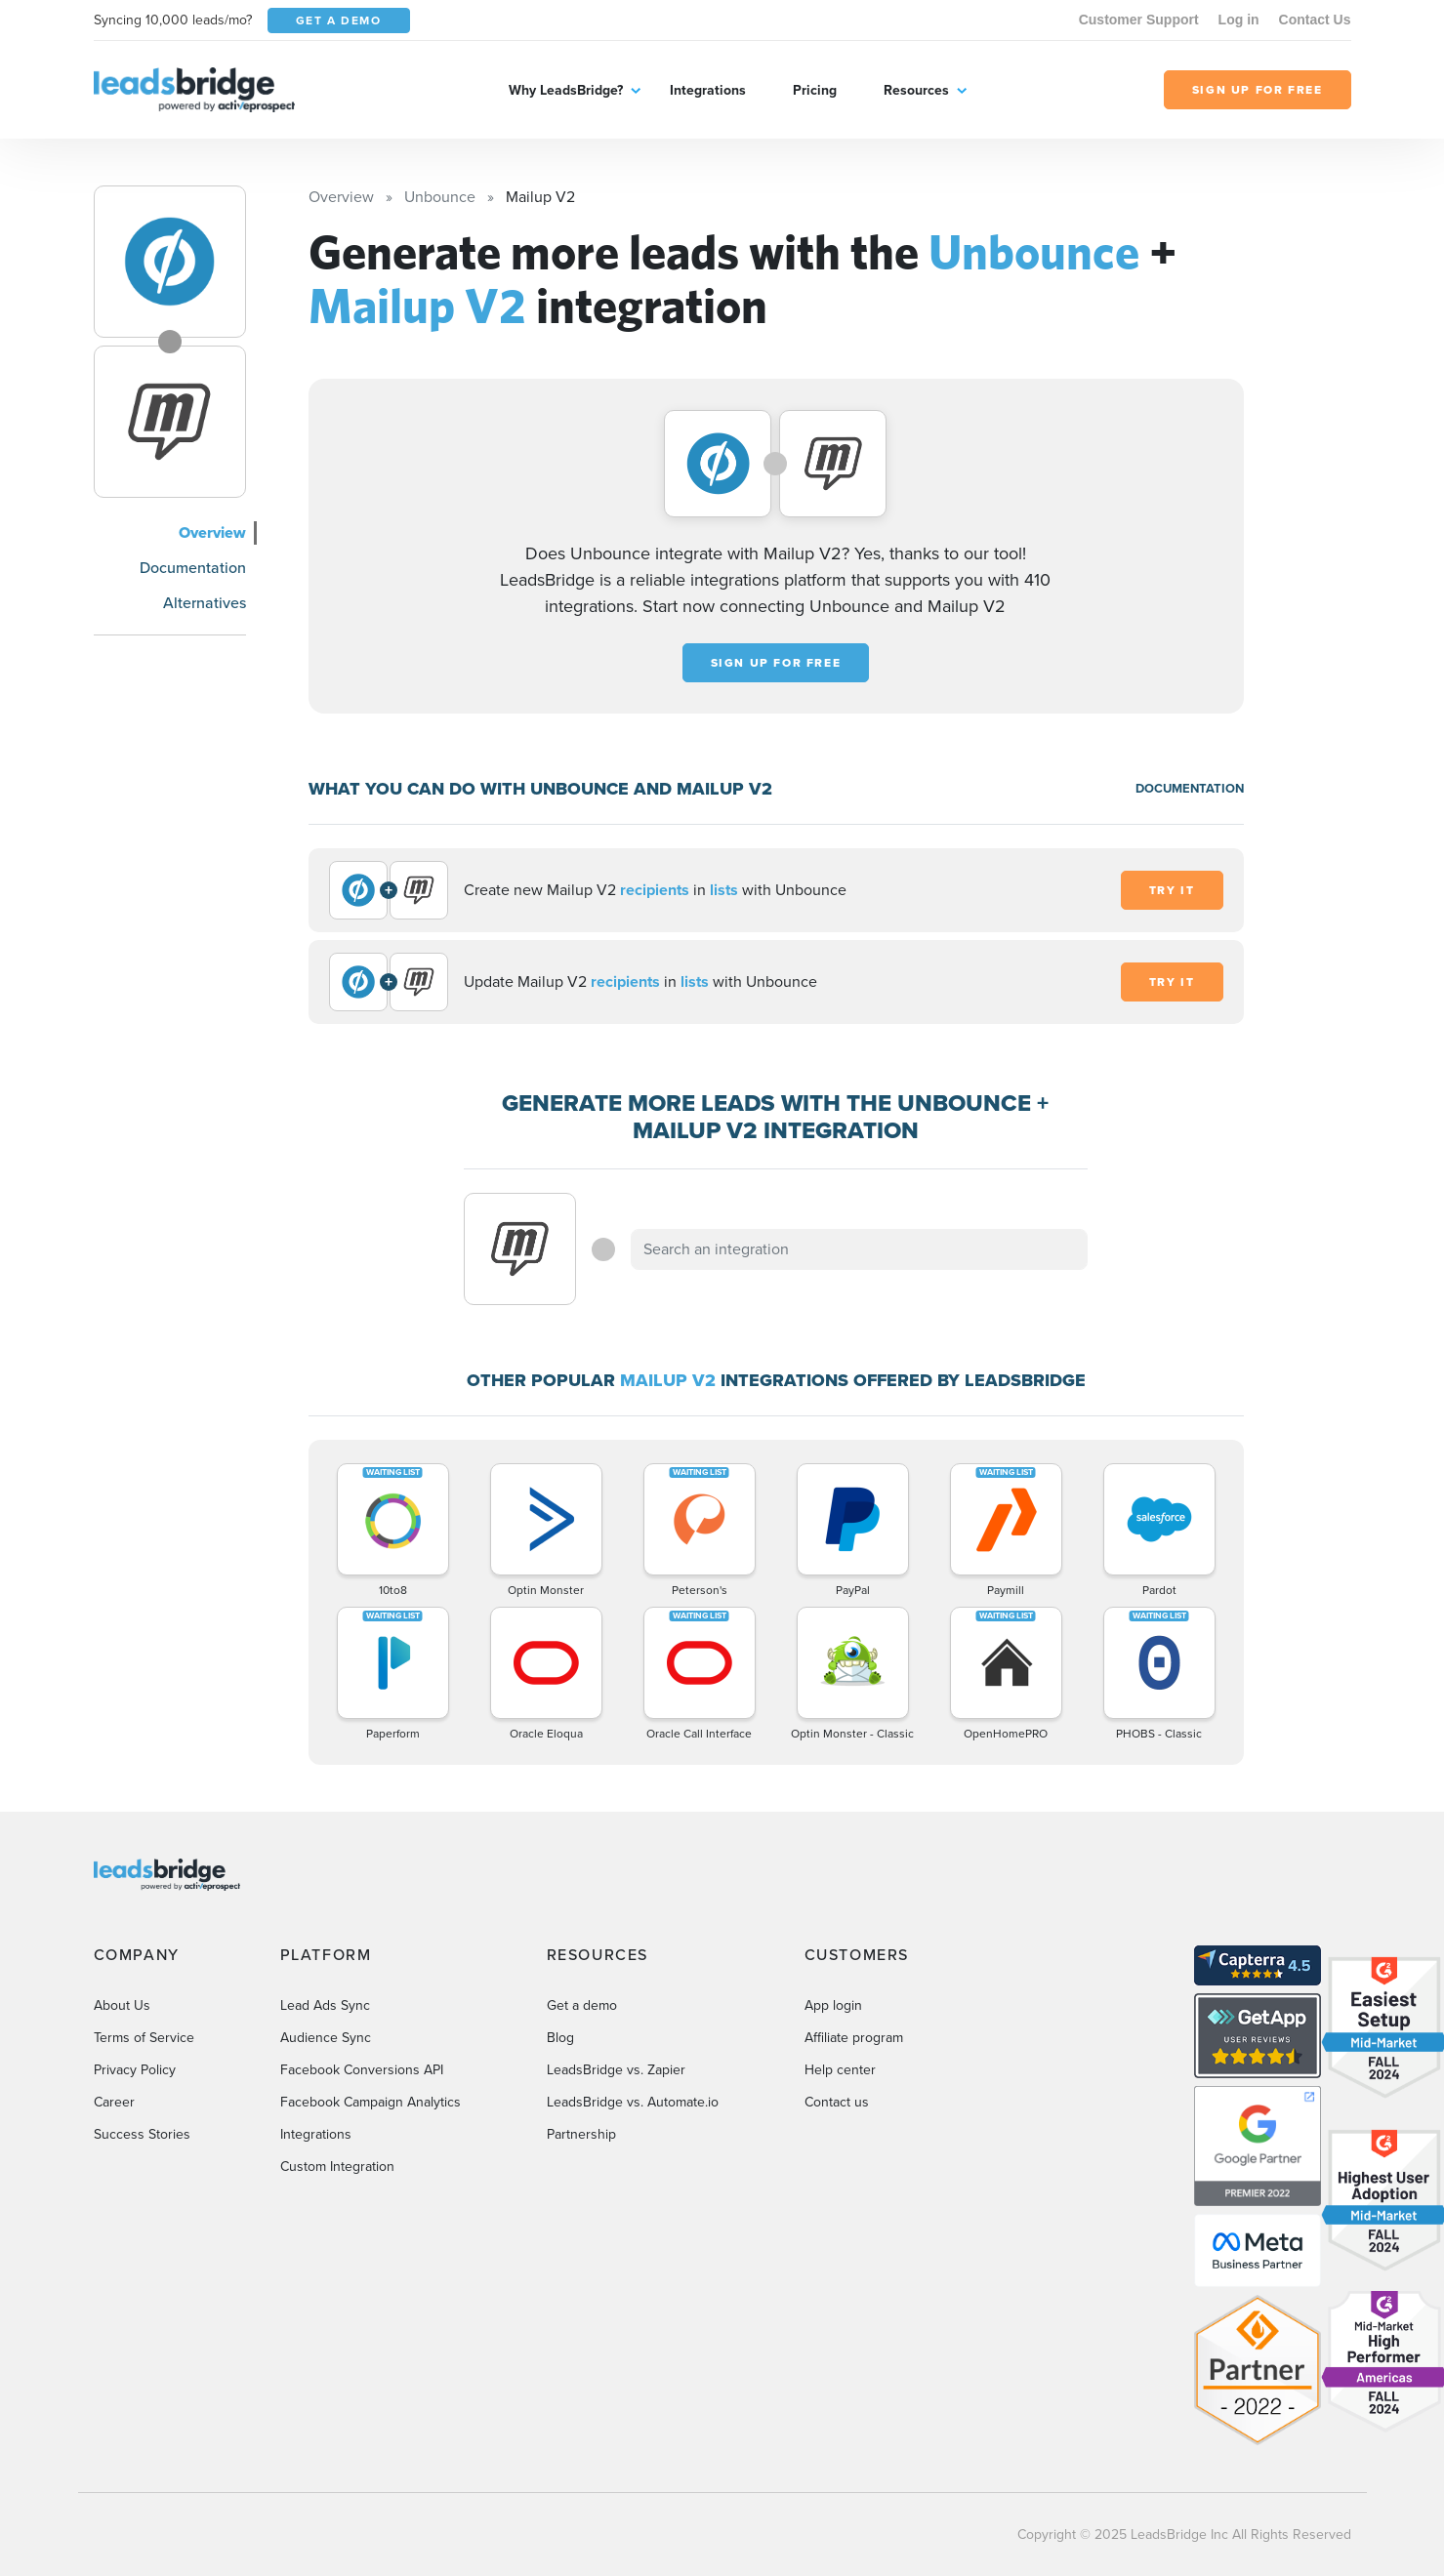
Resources (916, 90)
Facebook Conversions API (361, 2070)
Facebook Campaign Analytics (370, 2102)
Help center (840, 2070)
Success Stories (142, 2134)
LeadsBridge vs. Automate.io (633, 2102)
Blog (560, 2037)
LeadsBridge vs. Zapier (616, 2070)
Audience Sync (325, 2037)
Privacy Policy (135, 2070)
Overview (212, 532)
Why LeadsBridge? (566, 90)
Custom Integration (337, 2166)
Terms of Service (144, 2037)
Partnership (581, 2134)
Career (114, 2102)
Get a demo (582, 2005)
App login (833, 2005)
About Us (122, 2005)
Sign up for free (776, 663)
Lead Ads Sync (325, 2005)
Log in (1238, 19)
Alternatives (204, 603)
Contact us (837, 2102)
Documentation (193, 567)
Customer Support (1139, 19)
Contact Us (1315, 19)
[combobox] (859, 1249)
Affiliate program (854, 2037)
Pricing (815, 90)
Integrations (708, 90)
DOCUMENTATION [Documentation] (1189, 788)
